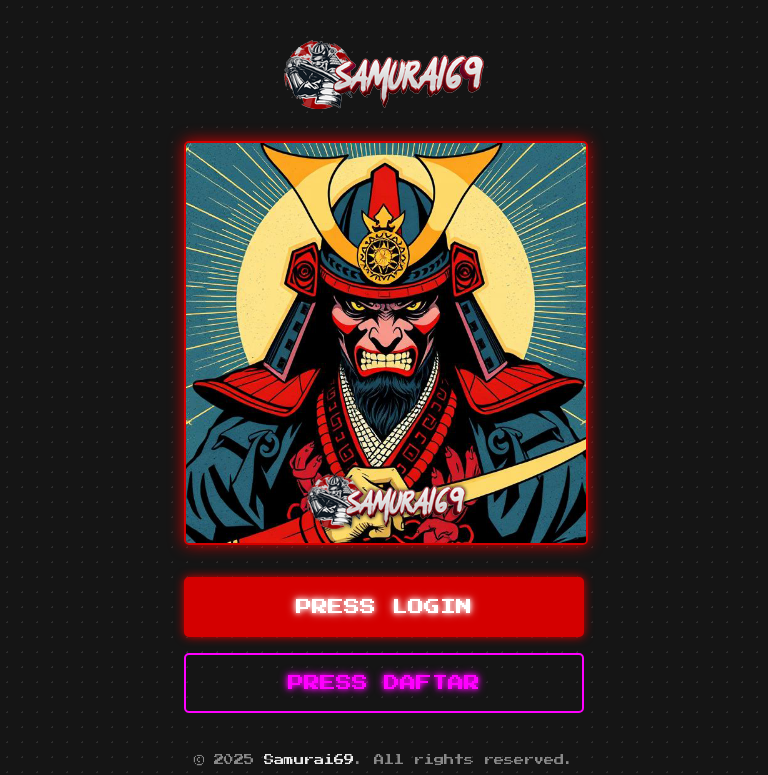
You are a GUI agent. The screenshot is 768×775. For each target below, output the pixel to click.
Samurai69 (309, 760)
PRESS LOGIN (384, 607)
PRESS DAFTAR (384, 683)
